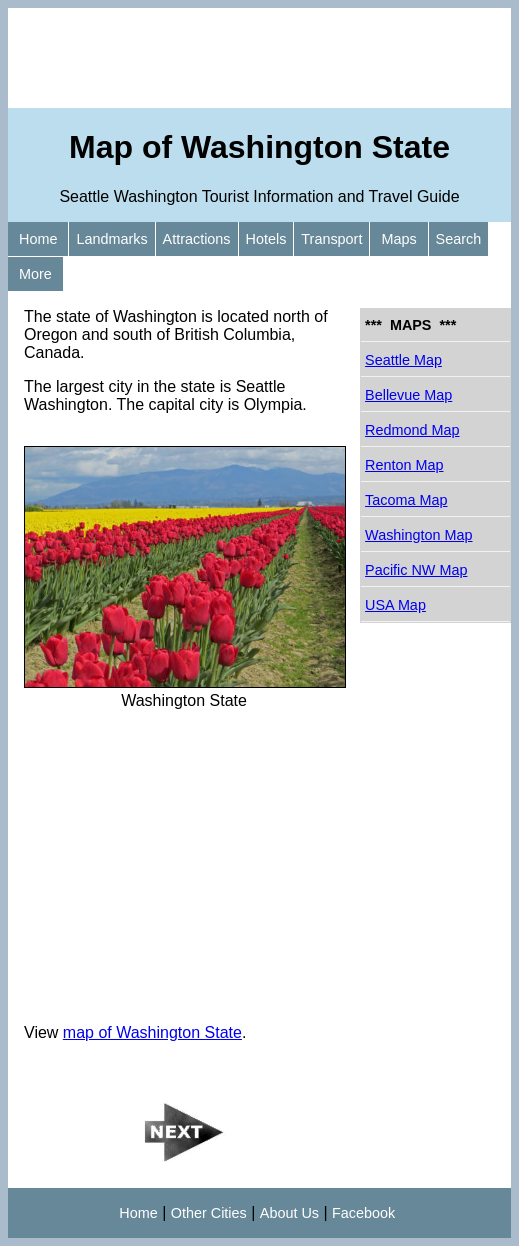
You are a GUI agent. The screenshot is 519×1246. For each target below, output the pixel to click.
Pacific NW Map (416, 570)
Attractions (197, 239)
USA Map (395, 605)
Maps (398, 239)
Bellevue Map (408, 395)
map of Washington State (152, 1032)
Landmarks (111, 239)
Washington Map (418, 535)
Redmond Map (412, 430)
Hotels (266, 239)
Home (38, 239)
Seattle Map (403, 360)
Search (459, 239)
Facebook (363, 1213)
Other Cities (209, 1213)
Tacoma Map (406, 500)
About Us (289, 1213)
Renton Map (404, 465)
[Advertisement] (259, 58)
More (35, 274)
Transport (331, 239)
